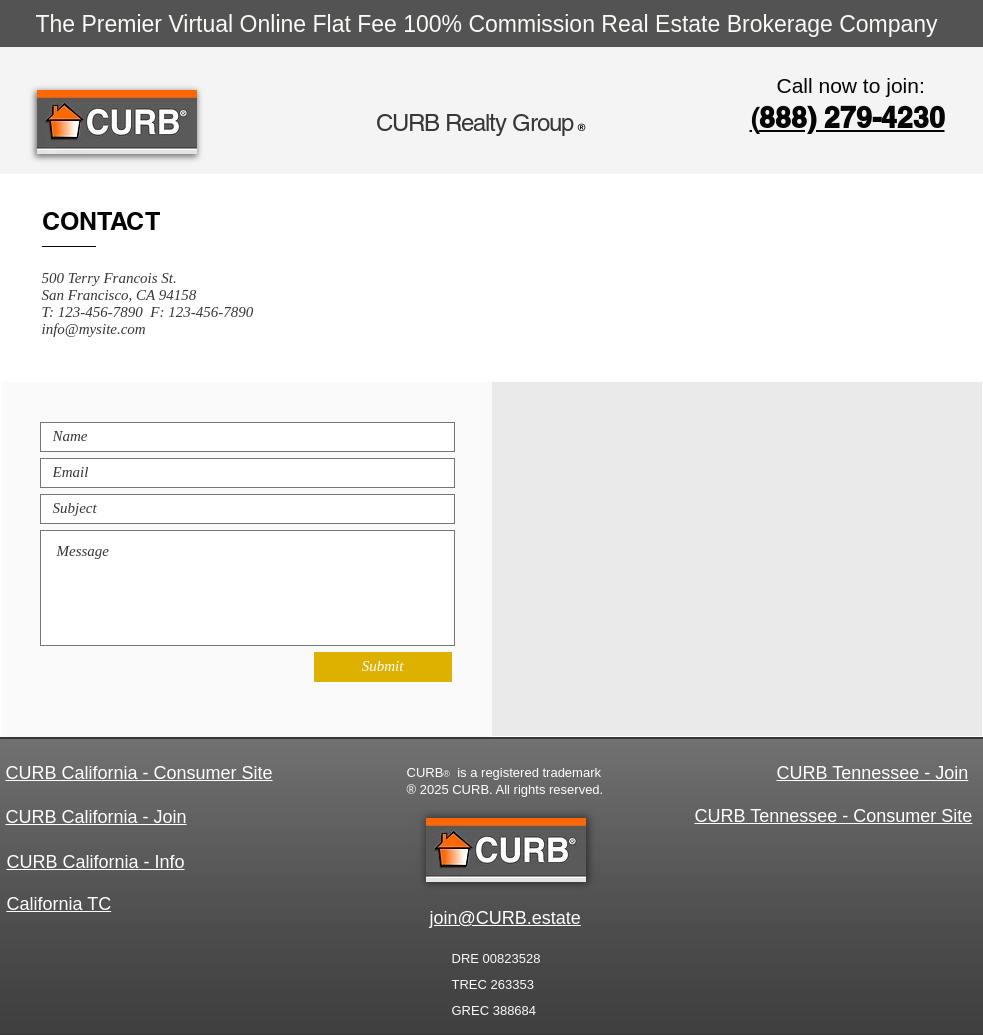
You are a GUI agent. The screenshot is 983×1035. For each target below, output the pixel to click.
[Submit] (383, 667)
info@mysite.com (94, 329)
